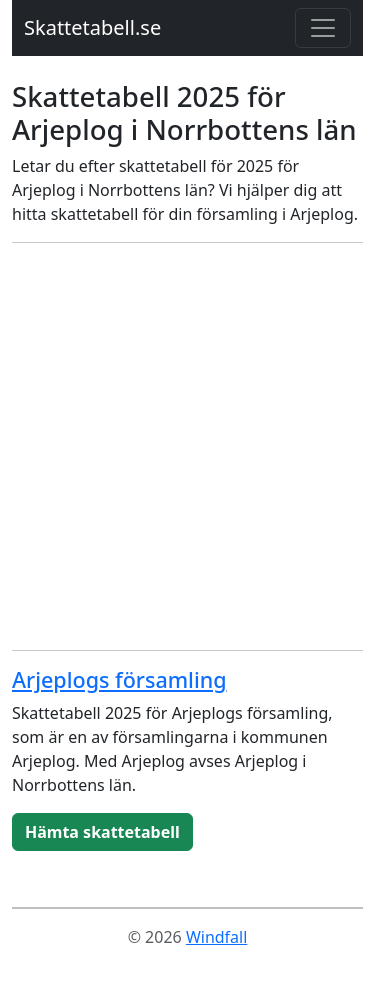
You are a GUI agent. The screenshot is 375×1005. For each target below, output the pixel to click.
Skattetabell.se (92, 27)
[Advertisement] (187, 446)
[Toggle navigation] (323, 28)
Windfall (216, 937)
